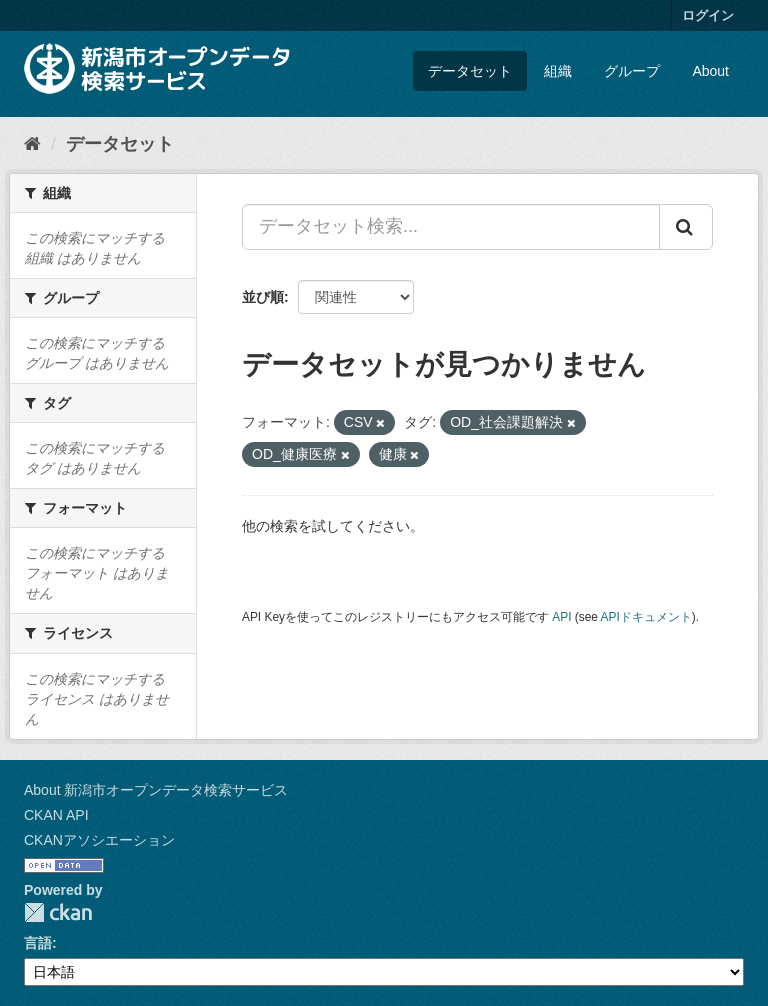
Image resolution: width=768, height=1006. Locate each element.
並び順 (263, 297)
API (561, 617)
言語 (38, 943)
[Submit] (686, 227)
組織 (558, 71)
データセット (470, 71)
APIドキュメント (646, 617)
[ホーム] (32, 144)
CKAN (58, 912)
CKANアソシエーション (99, 840)
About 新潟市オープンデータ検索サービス (156, 790)
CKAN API (56, 815)
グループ (632, 71)
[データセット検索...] (451, 227)
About (710, 71)
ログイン (708, 15)
